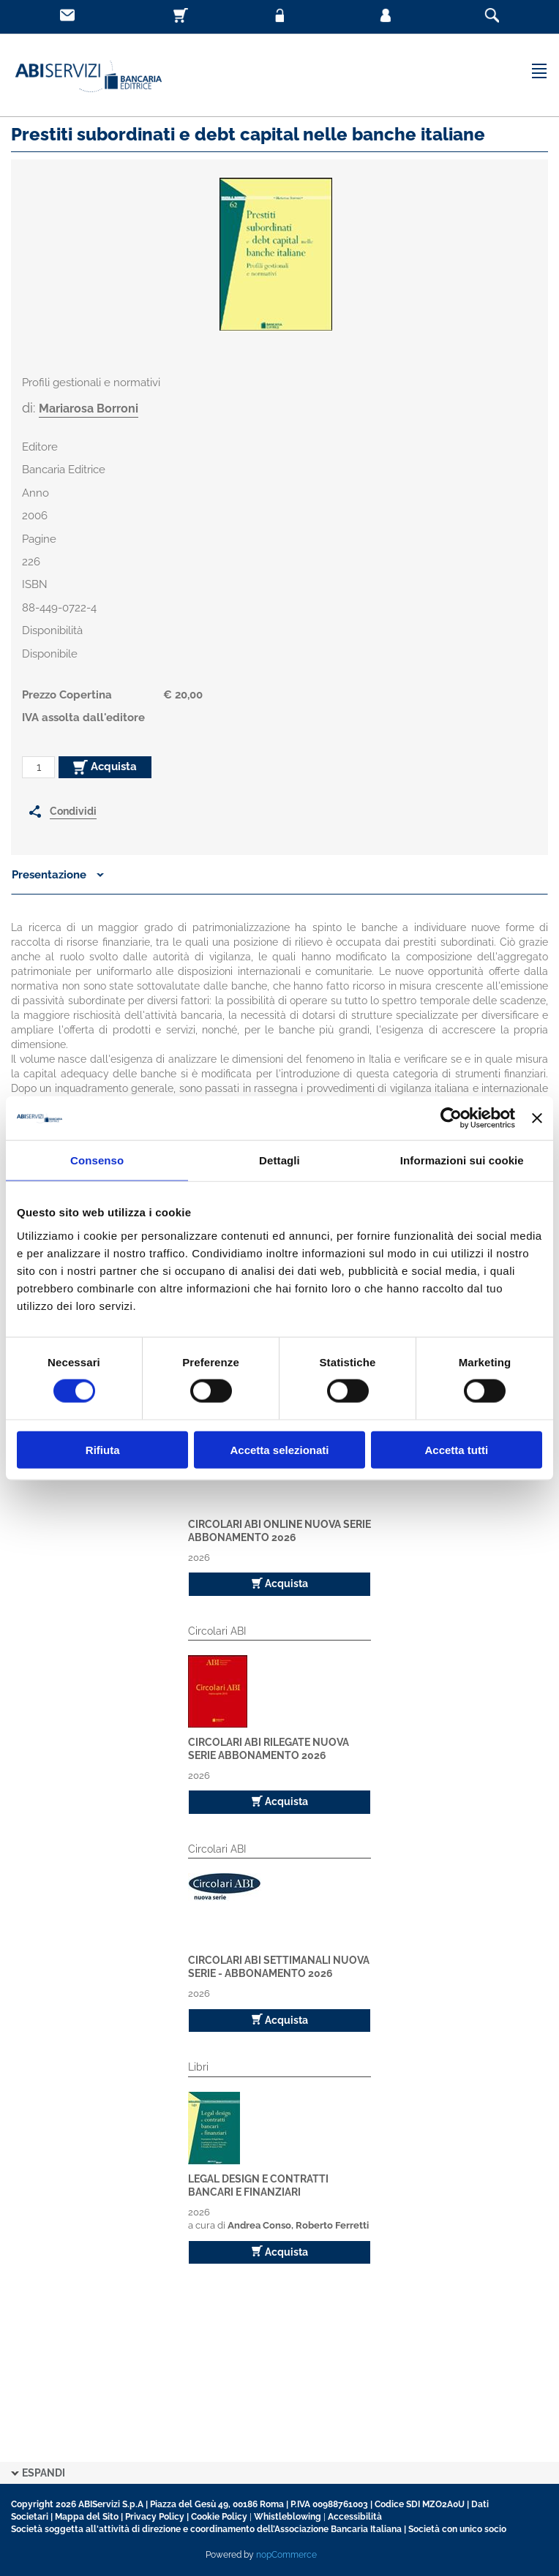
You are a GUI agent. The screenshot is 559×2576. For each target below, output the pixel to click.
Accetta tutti (456, 1449)
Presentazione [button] (58, 874)
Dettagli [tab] (279, 1160)
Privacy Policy (154, 2517)
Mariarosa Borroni (88, 408)
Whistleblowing (287, 2517)
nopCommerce (286, 2555)
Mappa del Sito (87, 2517)
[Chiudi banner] (537, 1118)
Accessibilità (355, 2517)
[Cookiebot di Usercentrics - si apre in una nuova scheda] (451, 1118)
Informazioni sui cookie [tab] (462, 1160)
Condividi (73, 811)
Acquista (105, 767)
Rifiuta (103, 1449)
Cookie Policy (219, 2517)
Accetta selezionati (279, 1449)
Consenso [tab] (97, 1160)
